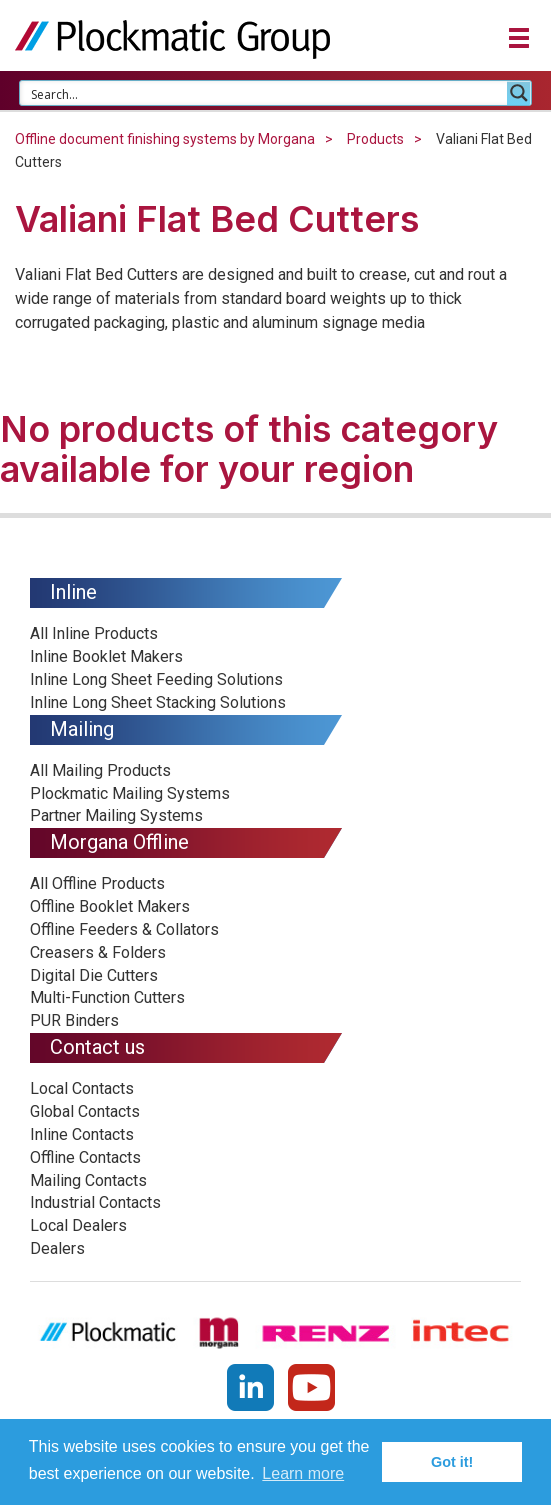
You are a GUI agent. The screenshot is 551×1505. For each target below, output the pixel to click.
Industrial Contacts (95, 1202)
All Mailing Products (100, 770)
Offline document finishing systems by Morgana (165, 139)
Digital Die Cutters (94, 975)
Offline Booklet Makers (110, 906)
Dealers (57, 1248)
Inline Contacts (82, 1134)
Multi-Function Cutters (107, 997)
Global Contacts (85, 1111)
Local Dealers (78, 1225)
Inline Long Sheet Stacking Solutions (158, 702)
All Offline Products (97, 883)
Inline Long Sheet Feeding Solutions (156, 679)
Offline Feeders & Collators (124, 929)
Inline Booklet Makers (106, 656)
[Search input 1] (264, 93)
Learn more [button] (303, 1473)
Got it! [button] (452, 1462)
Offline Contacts (85, 1157)
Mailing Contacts (88, 1180)
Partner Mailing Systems (116, 815)
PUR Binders (74, 1020)
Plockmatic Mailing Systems (130, 793)
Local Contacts (82, 1088)
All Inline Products (94, 633)
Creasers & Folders (98, 952)
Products (375, 139)
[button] (519, 40)
